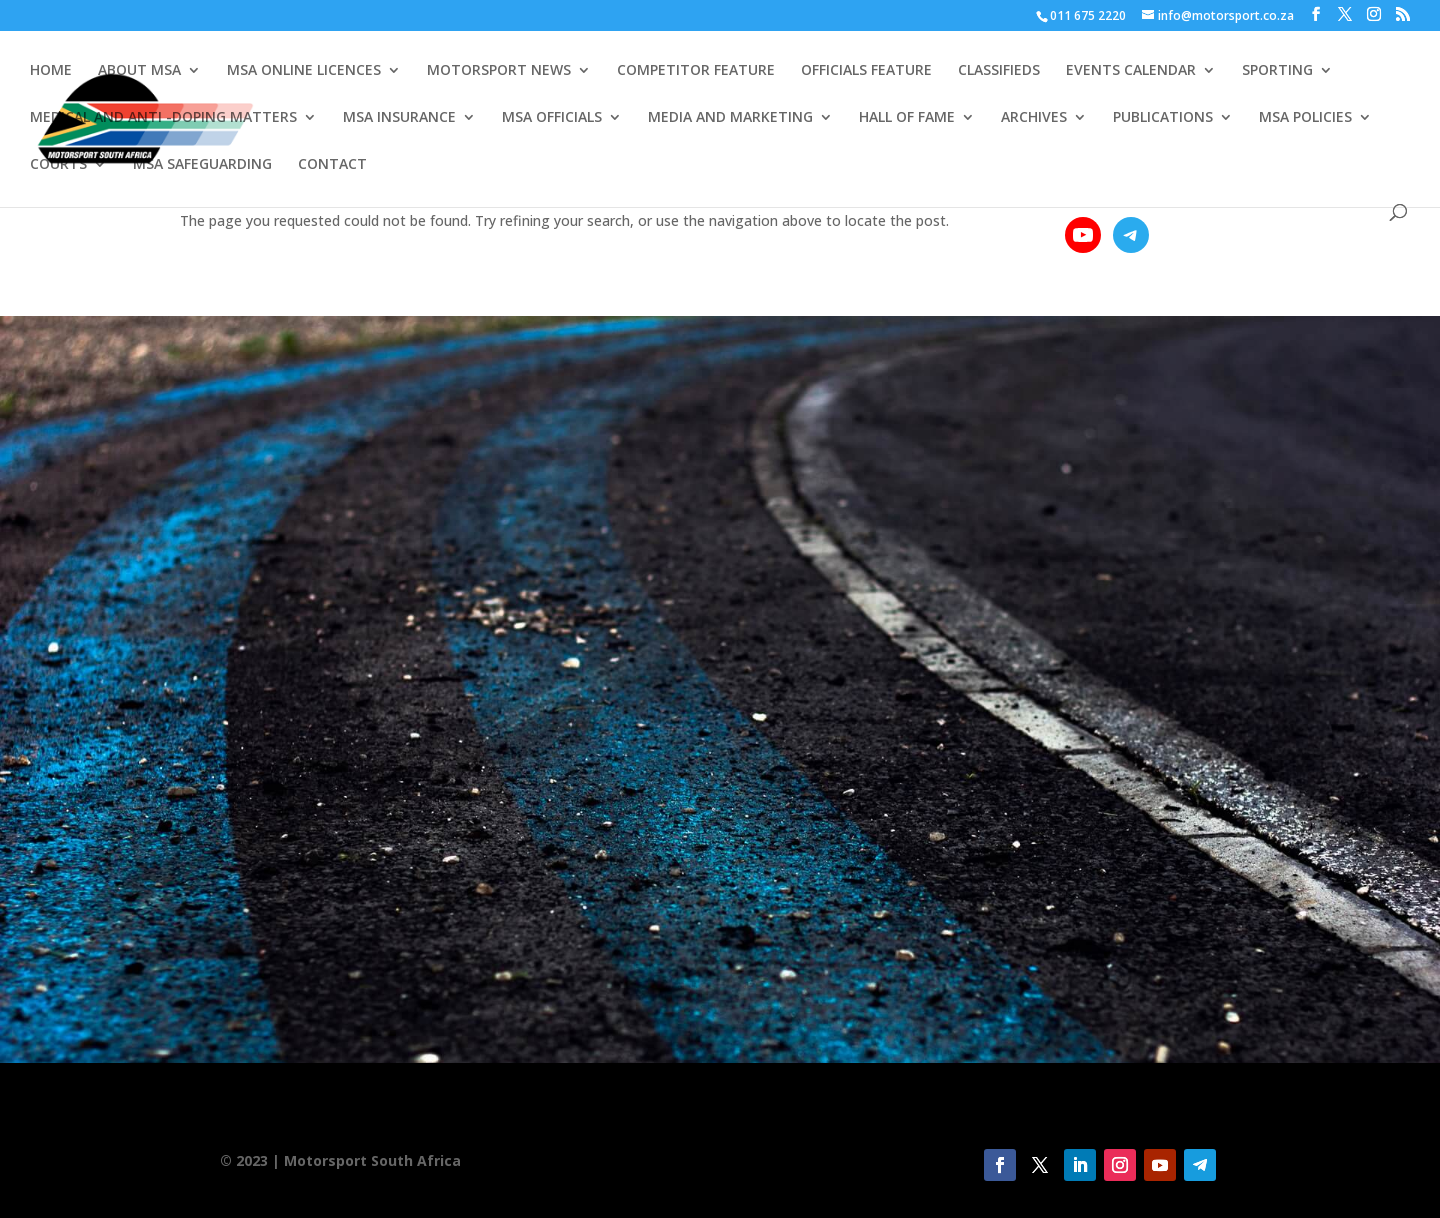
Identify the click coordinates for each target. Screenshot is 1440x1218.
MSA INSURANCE (399, 118)
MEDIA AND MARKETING (730, 118)
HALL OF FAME (907, 118)
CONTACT (332, 165)
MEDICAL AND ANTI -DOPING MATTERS (163, 118)
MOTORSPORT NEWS (499, 71)
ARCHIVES (1034, 118)
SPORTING (1277, 71)
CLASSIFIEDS (999, 71)
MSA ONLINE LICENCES (304, 71)
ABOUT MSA (139, 71)
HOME (51, 71)
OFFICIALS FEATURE (866, 71)
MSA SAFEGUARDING (202, 165)
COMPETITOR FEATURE (696, 71)
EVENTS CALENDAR (1131, 71)
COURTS (58, 165)
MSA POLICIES (1305, 118)
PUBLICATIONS (1163, 118)
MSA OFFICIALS (552, 118)
